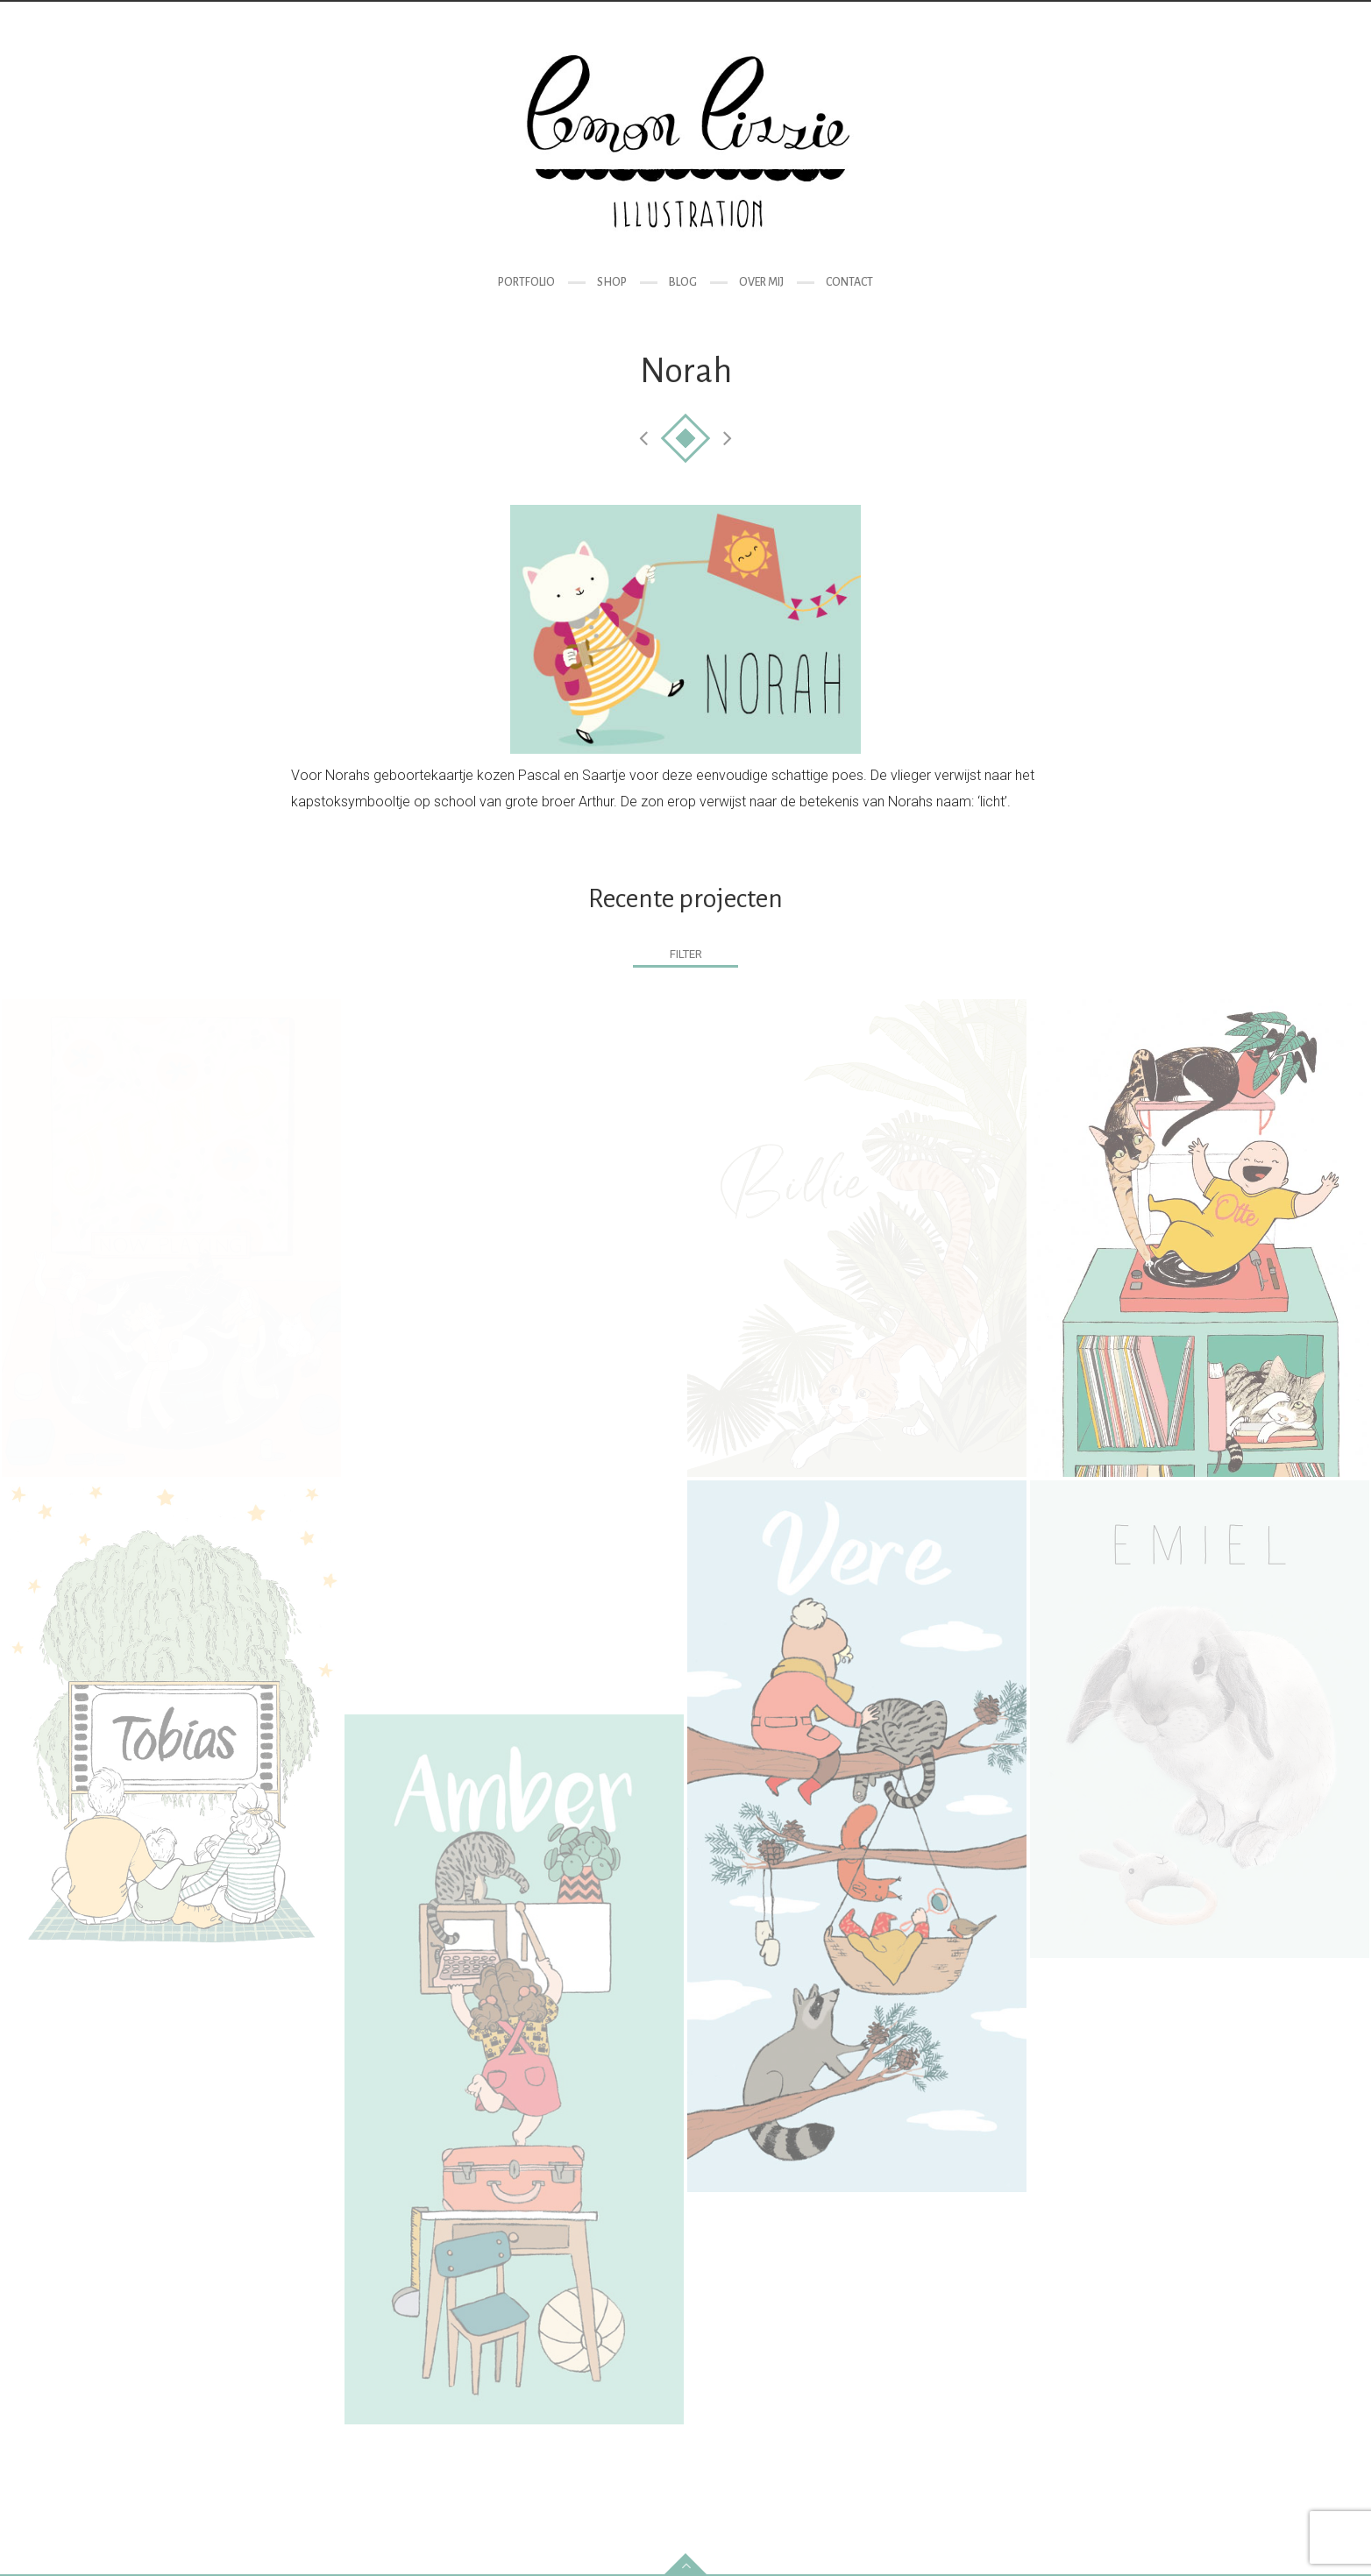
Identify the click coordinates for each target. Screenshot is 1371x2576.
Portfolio (526, 282)
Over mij (761, 282)
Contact (849, 282)
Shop (612, 282)
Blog (683, 282)
